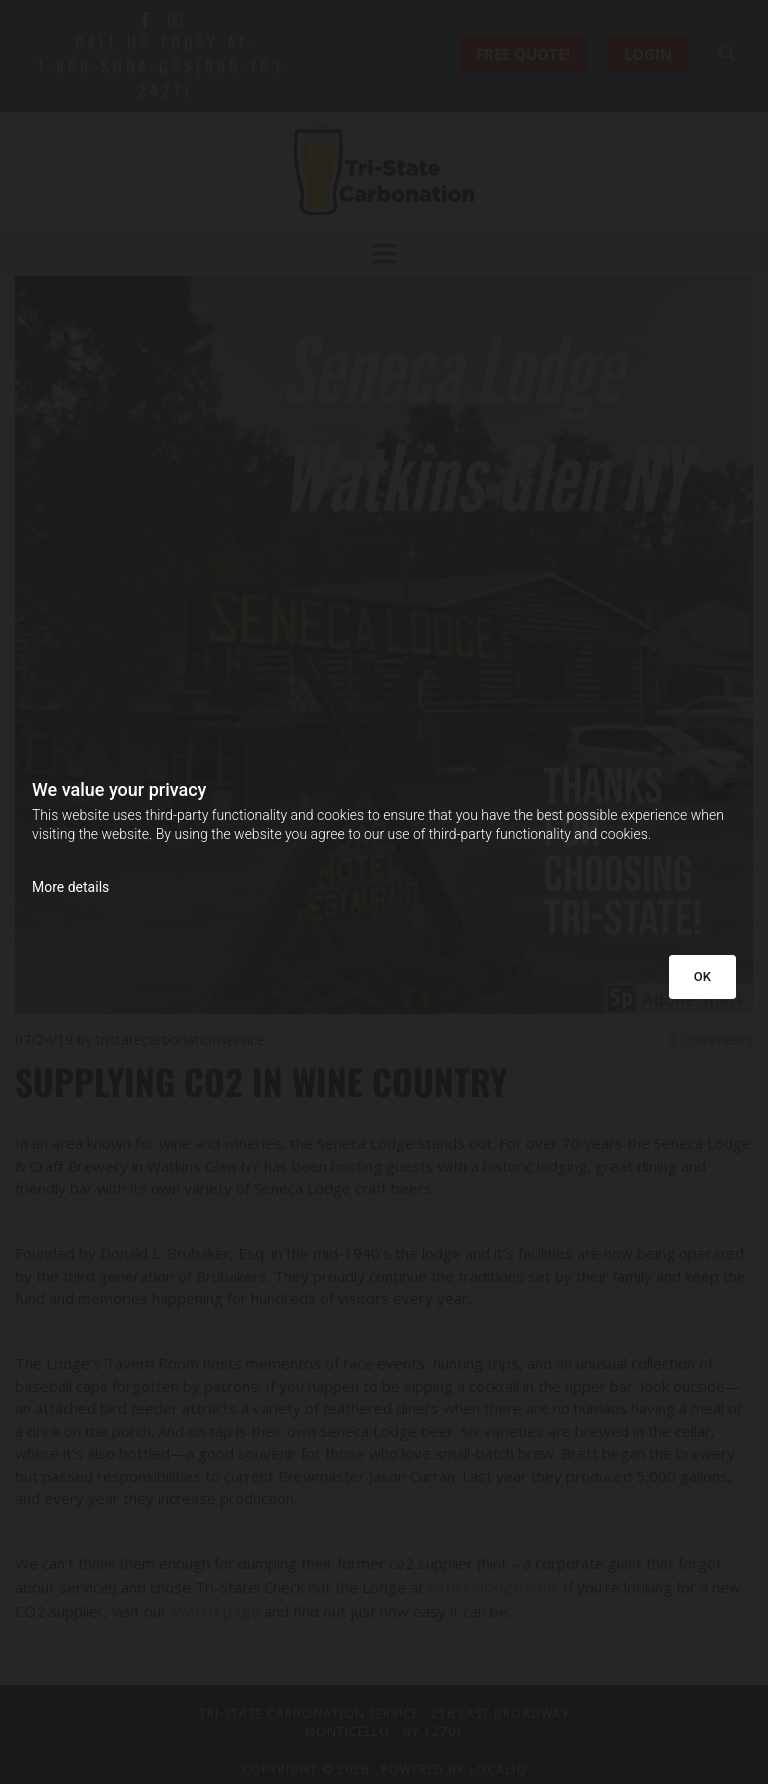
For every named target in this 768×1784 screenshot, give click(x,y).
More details (70, 887)
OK (702, 976)
